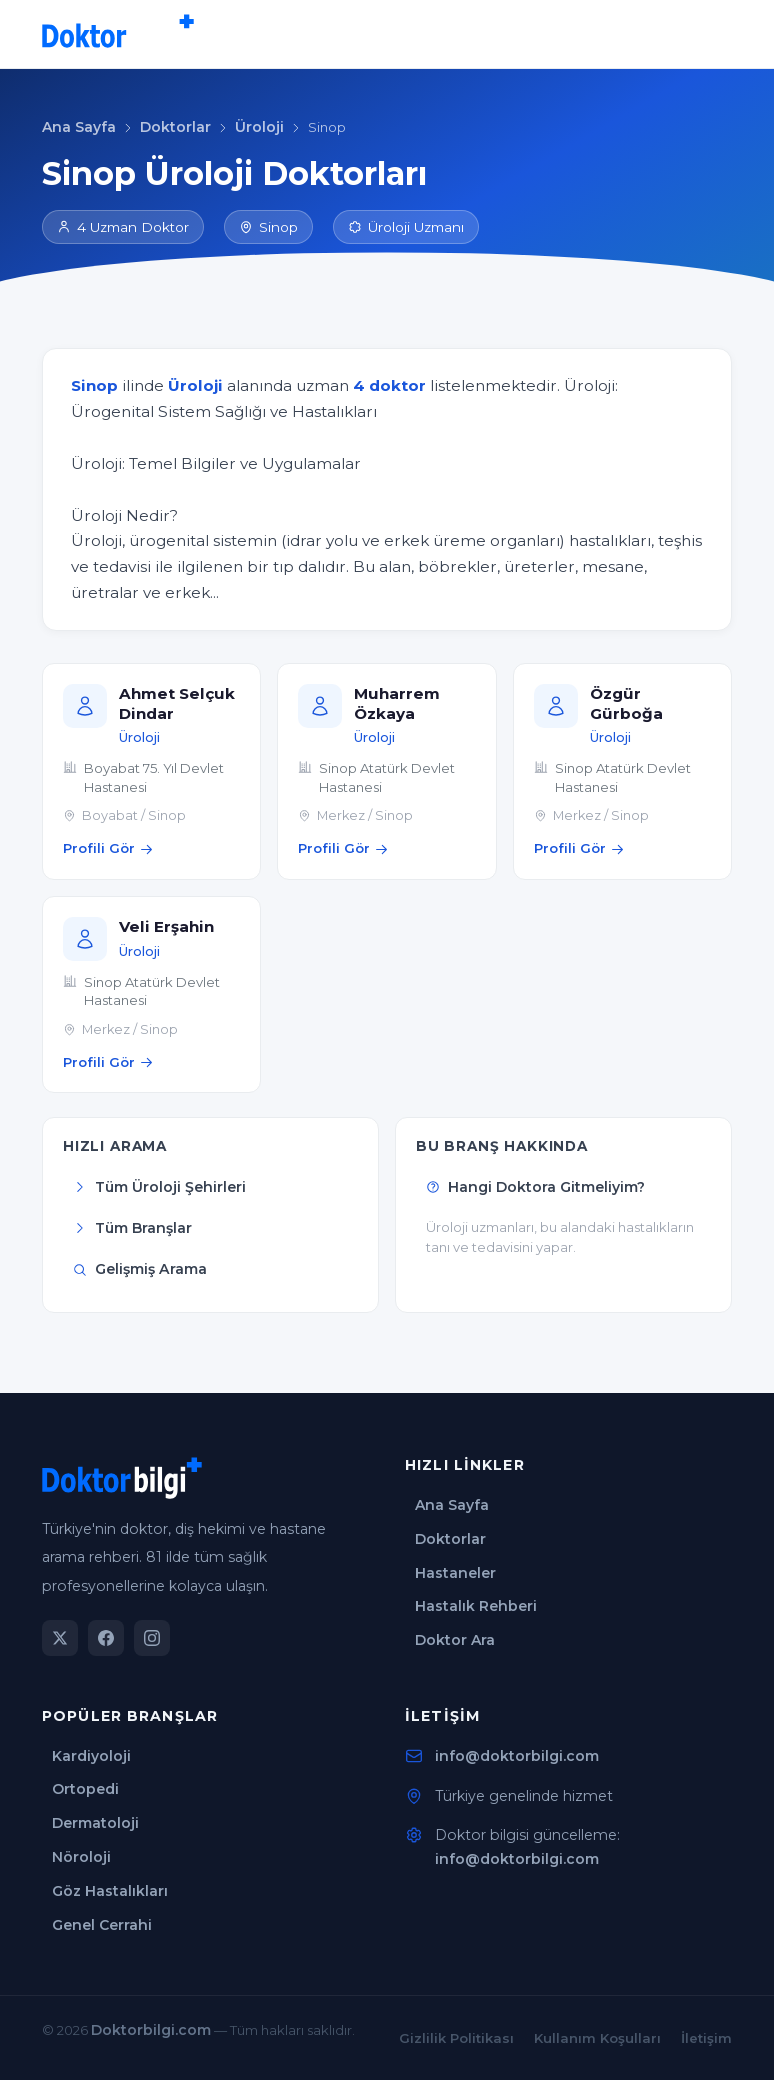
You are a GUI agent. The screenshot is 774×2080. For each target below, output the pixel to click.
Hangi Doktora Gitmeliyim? (535, 1187)
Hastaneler (455, 1573)
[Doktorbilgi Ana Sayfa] (118, 34)
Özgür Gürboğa (626, 703)
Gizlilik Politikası (456, 2038)
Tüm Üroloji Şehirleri (159, 1187)
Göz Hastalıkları (110, 1891)
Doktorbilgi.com (151, 2030)
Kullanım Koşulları (597, 2038)
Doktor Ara (455, 1640)
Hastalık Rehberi (476, 1606)
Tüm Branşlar (132, 1228)
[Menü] (712, 34)
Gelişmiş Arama (140, 1269)
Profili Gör (108, 848)
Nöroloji (81, 1857)
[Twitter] (60, 1638)
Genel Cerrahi (102, 1925)
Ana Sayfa (79, 127)
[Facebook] (106, 1638)
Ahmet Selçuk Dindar (177, 703)
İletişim (706, 2038)
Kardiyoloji (91, 1756)
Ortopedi (85, 1789)
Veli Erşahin (166, 926)
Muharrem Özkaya (397, 703)
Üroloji (259, 127)
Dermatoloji (95, 1823)
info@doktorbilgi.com (517, 1756)
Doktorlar (175, 127)
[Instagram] (152, 1638)
